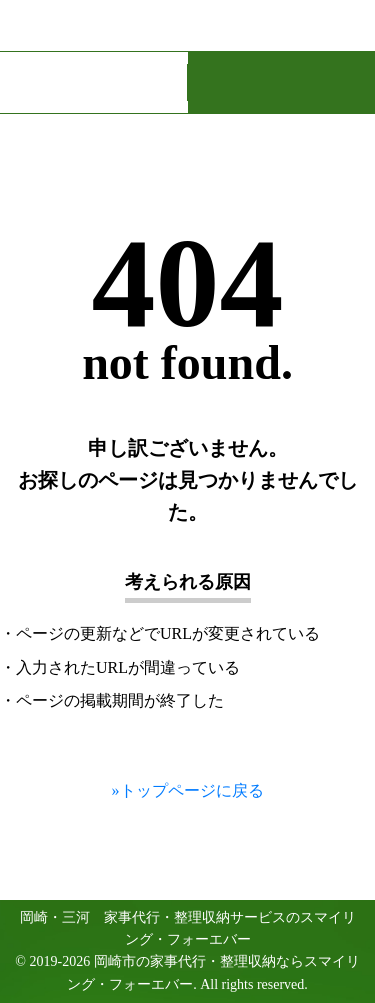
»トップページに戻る (188, 790)
